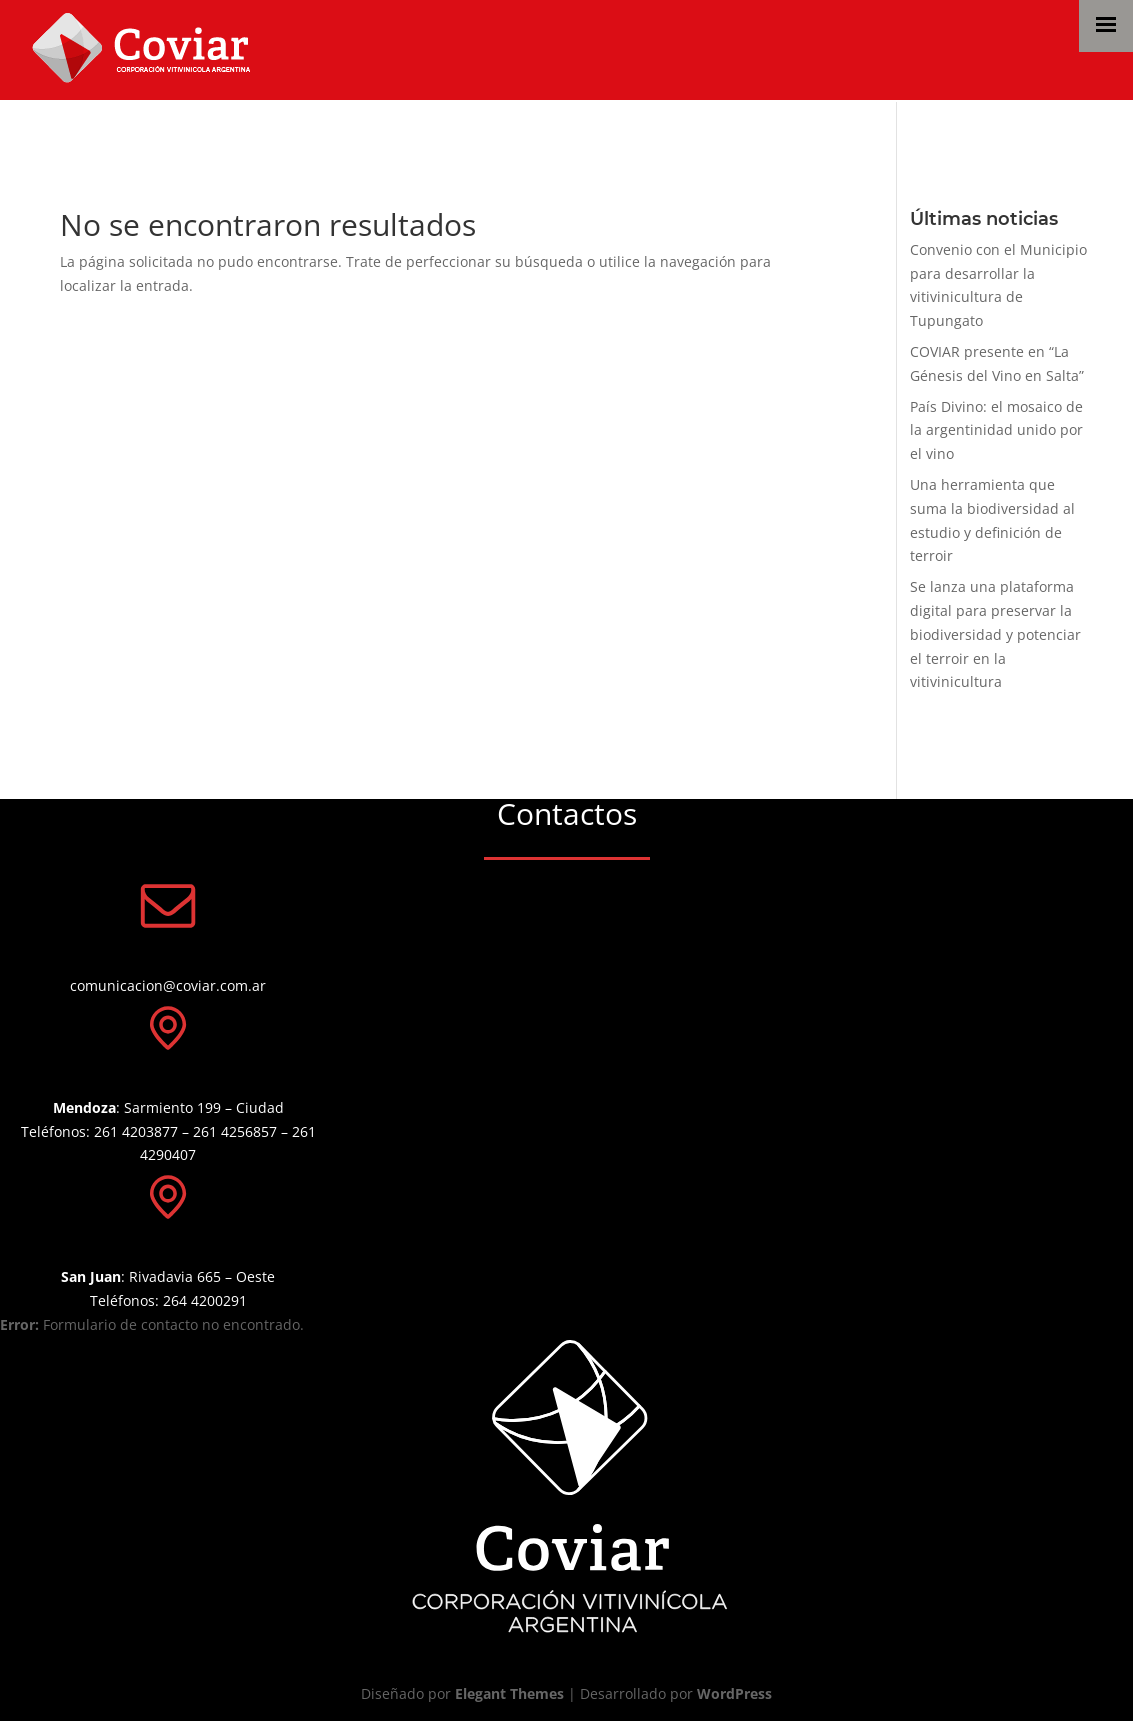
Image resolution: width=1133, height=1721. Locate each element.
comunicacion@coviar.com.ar (168, 985)
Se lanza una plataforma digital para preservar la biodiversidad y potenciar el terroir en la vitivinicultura (995, 634)
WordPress (734, 1693)
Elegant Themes (509, 1693)
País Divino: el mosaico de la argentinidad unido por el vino (996, 430)
